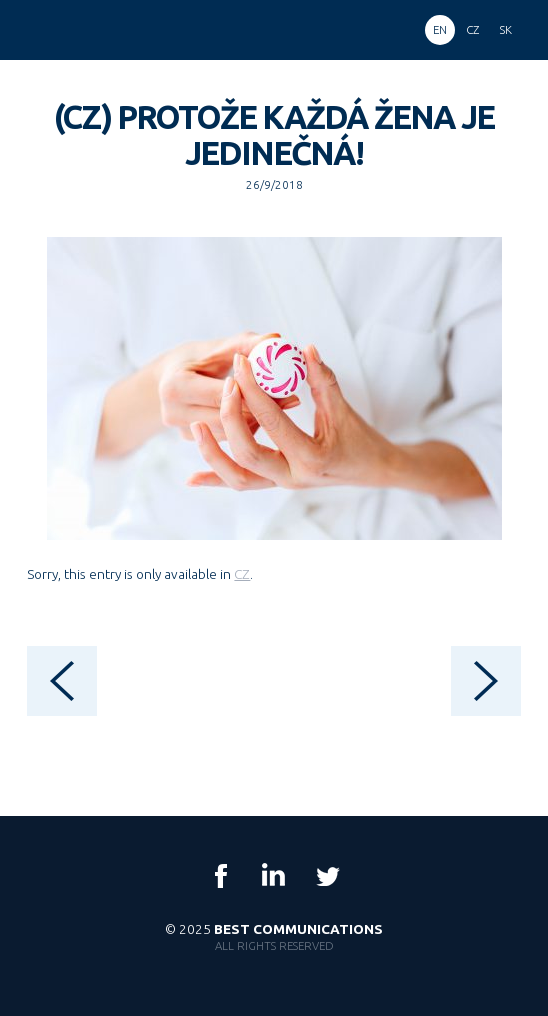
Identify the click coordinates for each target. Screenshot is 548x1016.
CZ (242, 574)
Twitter (327, 876)
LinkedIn (274, 876)
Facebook (221, 876)
